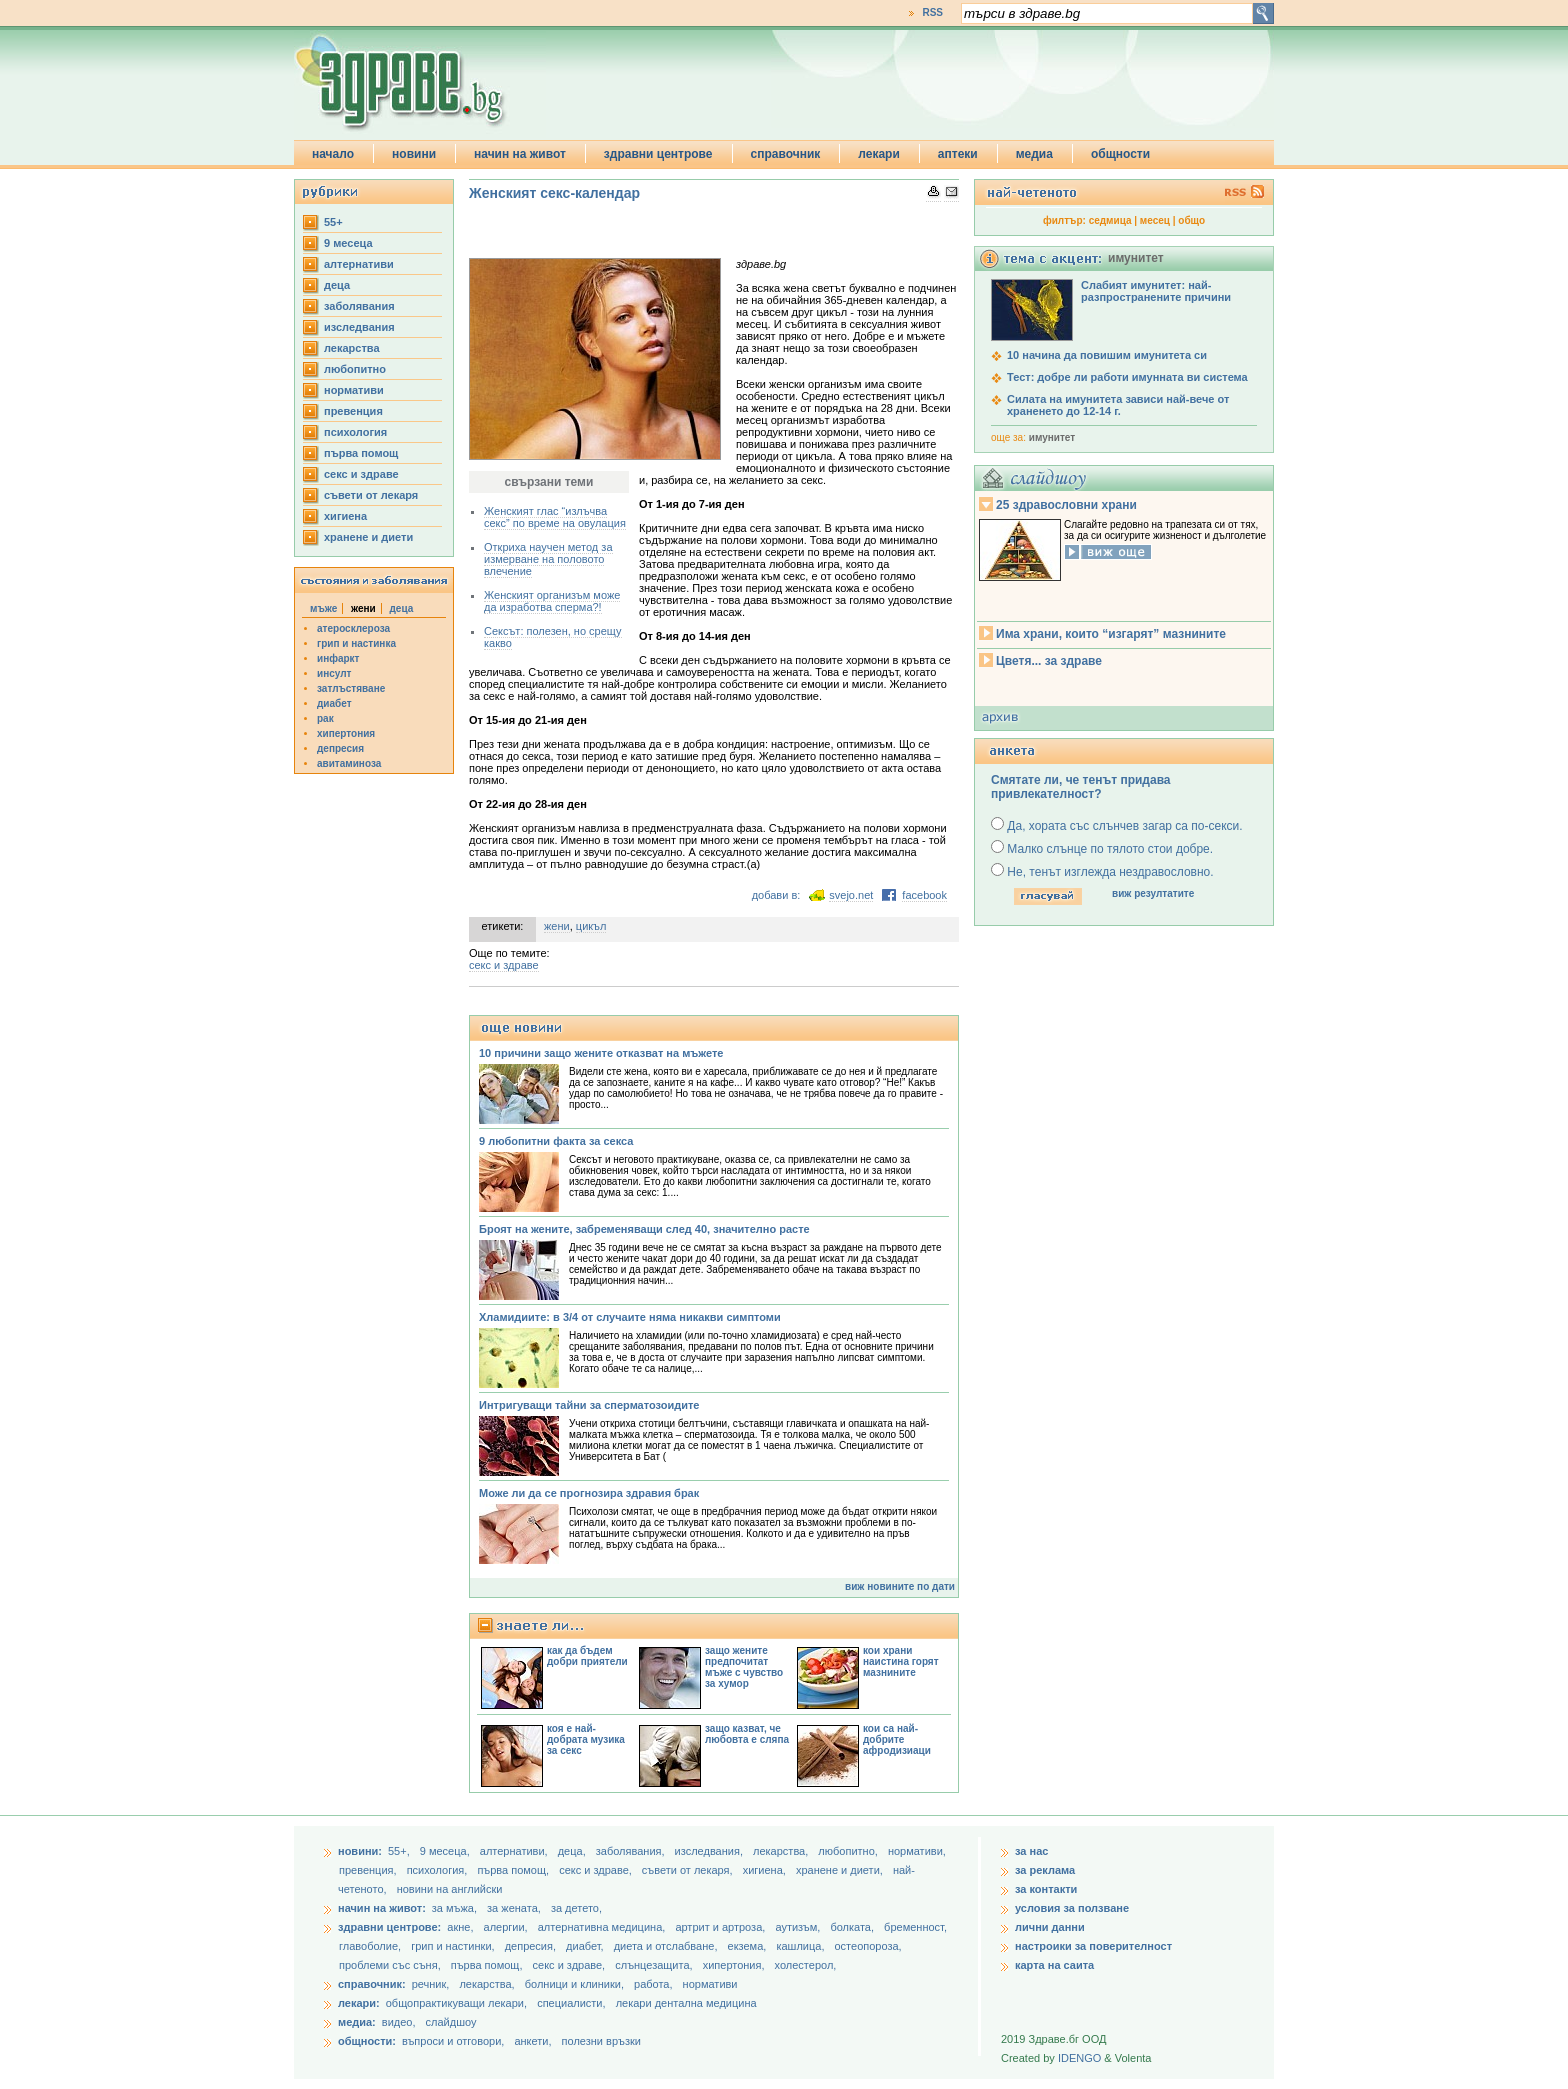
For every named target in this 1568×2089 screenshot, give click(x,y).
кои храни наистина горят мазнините (901, 1661)
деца (337, 285)
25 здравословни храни (1066, 505)
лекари (879, 154)
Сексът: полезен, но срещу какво (553, 637)
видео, (399, 2022)
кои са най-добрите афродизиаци (897, 1739)
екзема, (749, 1946)
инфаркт (338, 658)
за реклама (1045, 1870)
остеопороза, (868, 1946)
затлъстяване (351, 688)
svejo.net (851, 895)
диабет (334, 703)
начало (333, 154)
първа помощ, (514, 1870)
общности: (367, 2041)
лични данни (1050, 1927)
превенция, (369, 1870)
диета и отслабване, (667, 1946)
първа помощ (361, 453)
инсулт (334, 673)
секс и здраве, (597, 1870)
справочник (786, 154)
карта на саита (1054, 1965)
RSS (932, 12)
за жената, (514, 1908)
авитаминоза (349, 763)
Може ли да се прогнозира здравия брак (589, 1493)
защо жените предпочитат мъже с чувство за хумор (744, 1667)
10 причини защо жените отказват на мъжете (601, 1053)
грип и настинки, (454, 1946)
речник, (431, 1984)
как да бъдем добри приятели (587, 1656)
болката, (853, 1927)
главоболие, (371, 1946)
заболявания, (632, 1851)
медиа (1034, 154)
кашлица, (801, 1946)
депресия (340, 748)
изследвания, (710, 1851)
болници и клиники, (574, 1984)
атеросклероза (353, 628)
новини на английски (450, 1889)
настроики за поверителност (1093, 1946)
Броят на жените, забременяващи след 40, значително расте (644, 1229)
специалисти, (571, 2003)
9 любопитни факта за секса (556, 1141)
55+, (400, 1851)
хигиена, (766, 1870)
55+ (333, 222)
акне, (461, 1927)
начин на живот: (382, 1908)
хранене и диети (368, 537)
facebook (924, 895)
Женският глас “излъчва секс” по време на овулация (555, 517)
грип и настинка (356, 643)
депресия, (532, 1946)
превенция (353, 411)
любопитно (355, 369)
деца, (573, 1851)
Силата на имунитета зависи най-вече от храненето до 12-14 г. (1118, 405)
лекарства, (782, 1851)
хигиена (345, 516)
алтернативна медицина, (603, 1927)
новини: (360, 1851)
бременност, (915, 1927)
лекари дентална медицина (686, 2003)
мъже (323, 608)
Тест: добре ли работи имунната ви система (1127, 377)
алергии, (507, 1927)
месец (1155, 220)
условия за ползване (1072, 1908)
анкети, (532, 2041)
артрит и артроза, (721, 1927)
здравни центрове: (389, 1927)
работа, (653, 1984)
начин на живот (520, 154)
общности (1120, 154)
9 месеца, (446, 1851)
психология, (439, 1870)
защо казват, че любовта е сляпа (747, 1734)
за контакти (1046, 1889)
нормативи (354, 390)
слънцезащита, (655, 1965)
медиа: (357, 2022)
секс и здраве (361, 474)
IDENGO (1079, 2058)
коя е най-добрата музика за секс (586, 1739)
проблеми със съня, (391, 1965)
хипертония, (735, 1965)
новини (414, 154)
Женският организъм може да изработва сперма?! (552, 601)
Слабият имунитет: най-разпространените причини (1156, 291)
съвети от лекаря (371, 495)
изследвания (359, 327)
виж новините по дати (900, 1586)
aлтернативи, (515, 1851)
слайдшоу (451, 2022)
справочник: (372, 1984)
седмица (1110, 220)
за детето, (576, 1908)
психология (355, 432)
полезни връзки (601, 2041)
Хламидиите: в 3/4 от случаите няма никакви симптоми (630, 1317)
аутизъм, (799, 1927)
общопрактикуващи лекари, (456, 2003)
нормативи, (917, 1851)
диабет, (586, 1946)
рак (325, 718)
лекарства (352, 348)
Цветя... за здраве (1049, 661)
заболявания (359, 306)
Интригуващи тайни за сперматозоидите (589, 1405)
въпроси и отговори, (453, 2041)
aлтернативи (359, 264)
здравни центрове (658, 154)
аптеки (958, 154)
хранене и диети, (841, 1870)
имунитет (1052, 437)
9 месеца (348, 243)
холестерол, (806, 1965)
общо (1191, 220)
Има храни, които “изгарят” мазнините (1111, 634)
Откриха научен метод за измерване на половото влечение (548, 559)
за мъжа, (454, 1908)
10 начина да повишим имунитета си (1107, 355)
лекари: (359, 2003)
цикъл (591, 926)
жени (557, 926)
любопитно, (849, 1851)
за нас (1031, 1851)
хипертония (346, 733)
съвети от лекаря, (689, 1870)
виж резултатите (1153, 893)
